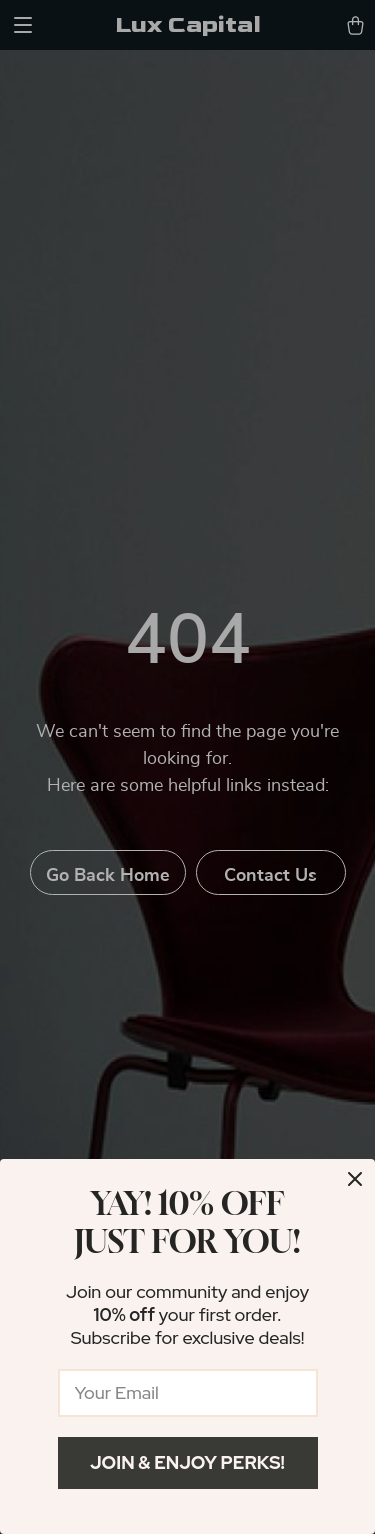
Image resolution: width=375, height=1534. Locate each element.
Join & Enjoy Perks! (187, 1462)
